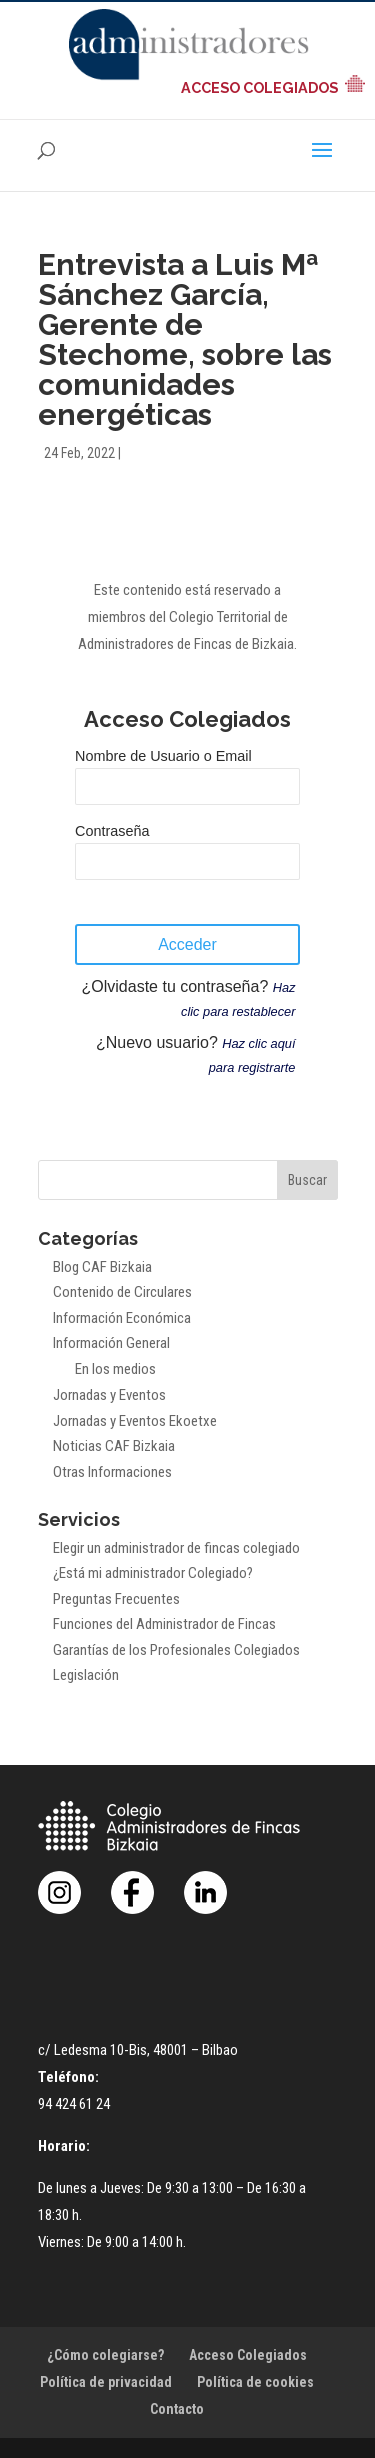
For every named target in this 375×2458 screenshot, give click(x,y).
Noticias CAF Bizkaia (114, 1446)
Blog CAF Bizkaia (102, 1267)
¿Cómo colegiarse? (105, 2355)
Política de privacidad (106, 2382)
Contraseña (112, 831)
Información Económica (122, 1318)
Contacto (177, 2409)
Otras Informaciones (112, 1472)
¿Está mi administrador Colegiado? (153, 1573)
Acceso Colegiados (248, 2355)
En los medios (115, 1369)
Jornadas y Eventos (109, 1395)
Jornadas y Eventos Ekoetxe (135, 1421)
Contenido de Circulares (122, 1292)
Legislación (86, 1675)
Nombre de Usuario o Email (163, 756)
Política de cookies (255, 2382)
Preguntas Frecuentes (116, 1599)
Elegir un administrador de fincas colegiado (176, 1548)
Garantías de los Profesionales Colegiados (176, 1650)
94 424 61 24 (74, 2104)
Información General (111, 1343)
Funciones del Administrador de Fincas (164, 1624)
